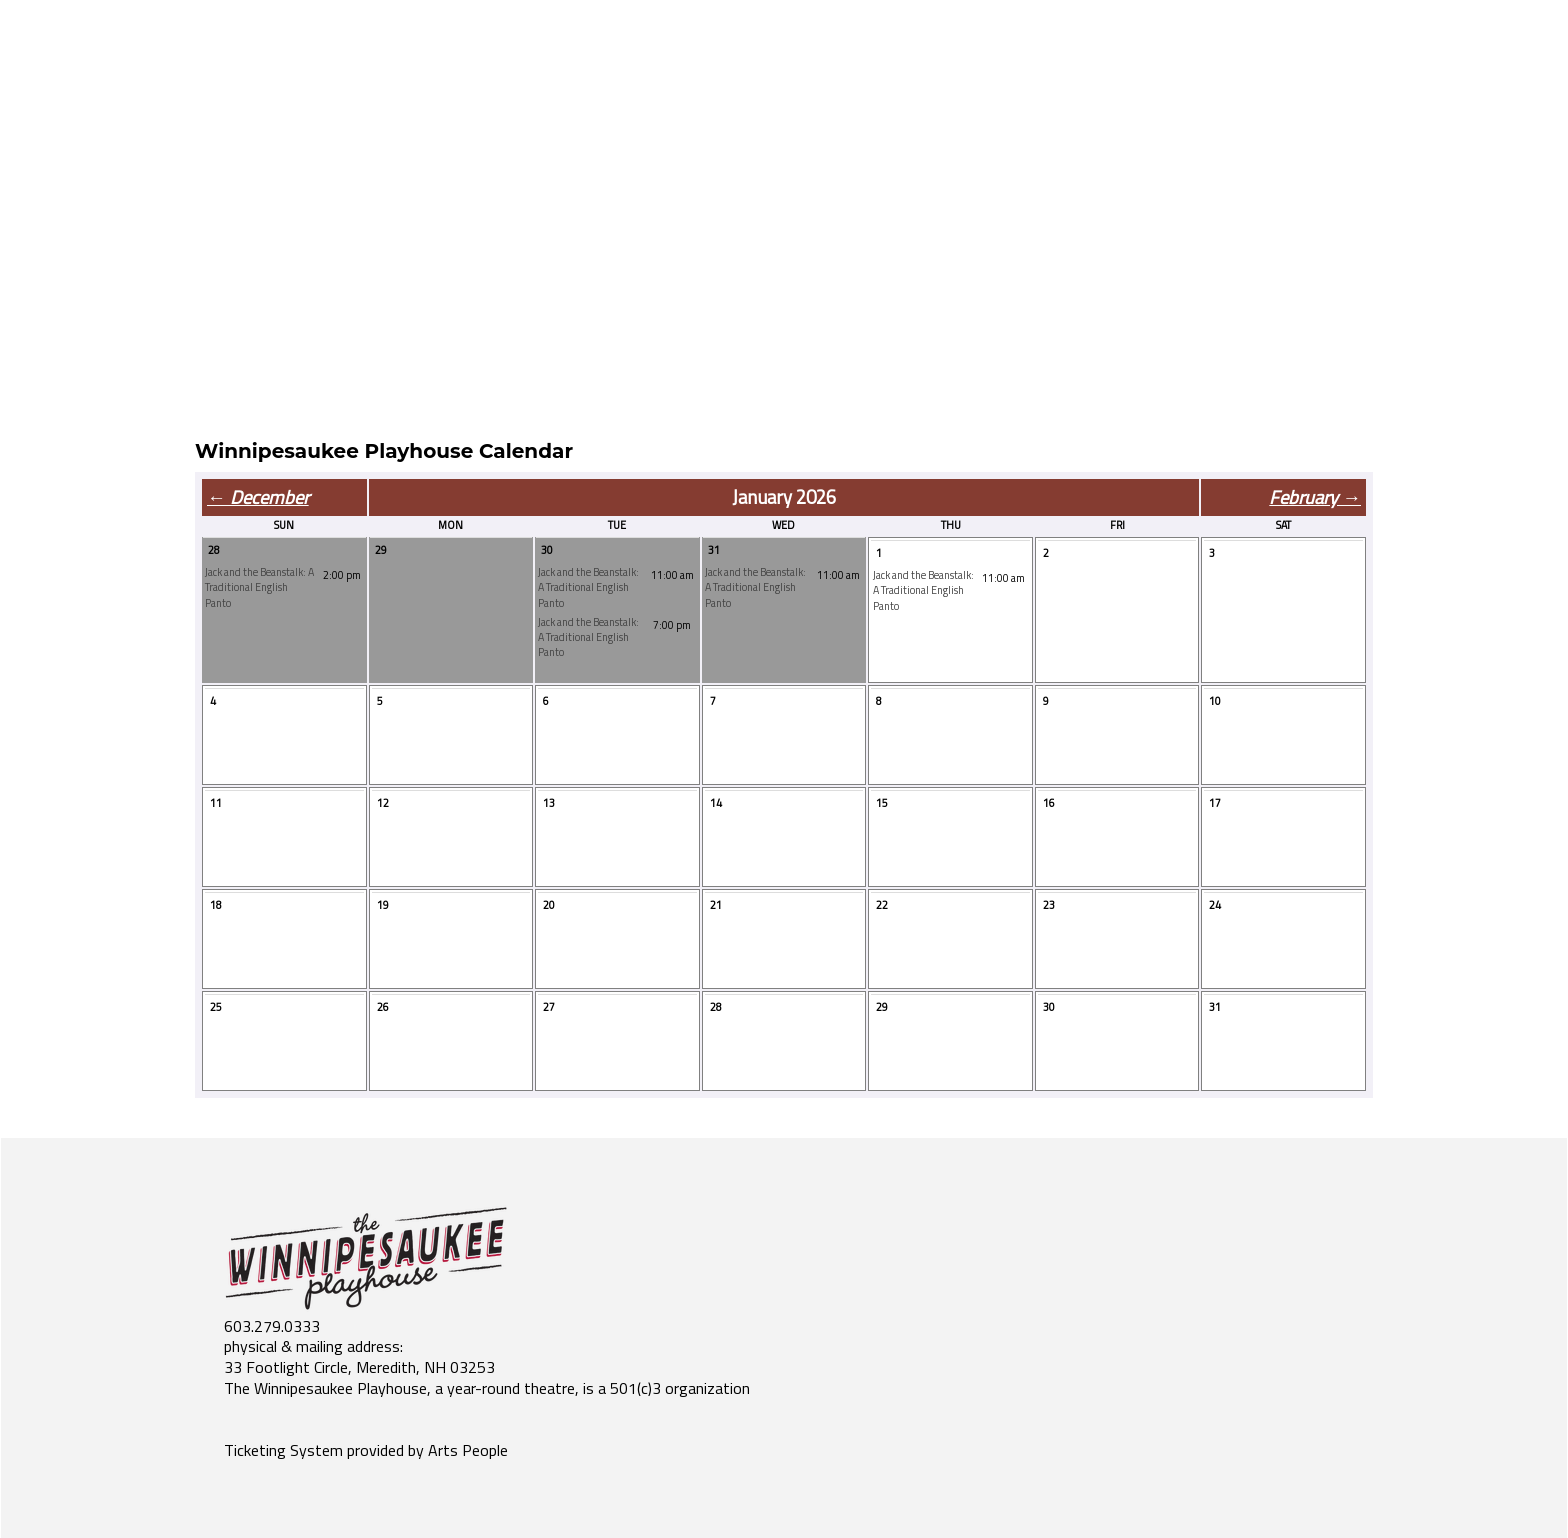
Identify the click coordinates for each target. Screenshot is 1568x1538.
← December (258, 497)
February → (1315, 497)
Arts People (468, 1450)
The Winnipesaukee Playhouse (325, 1388)
